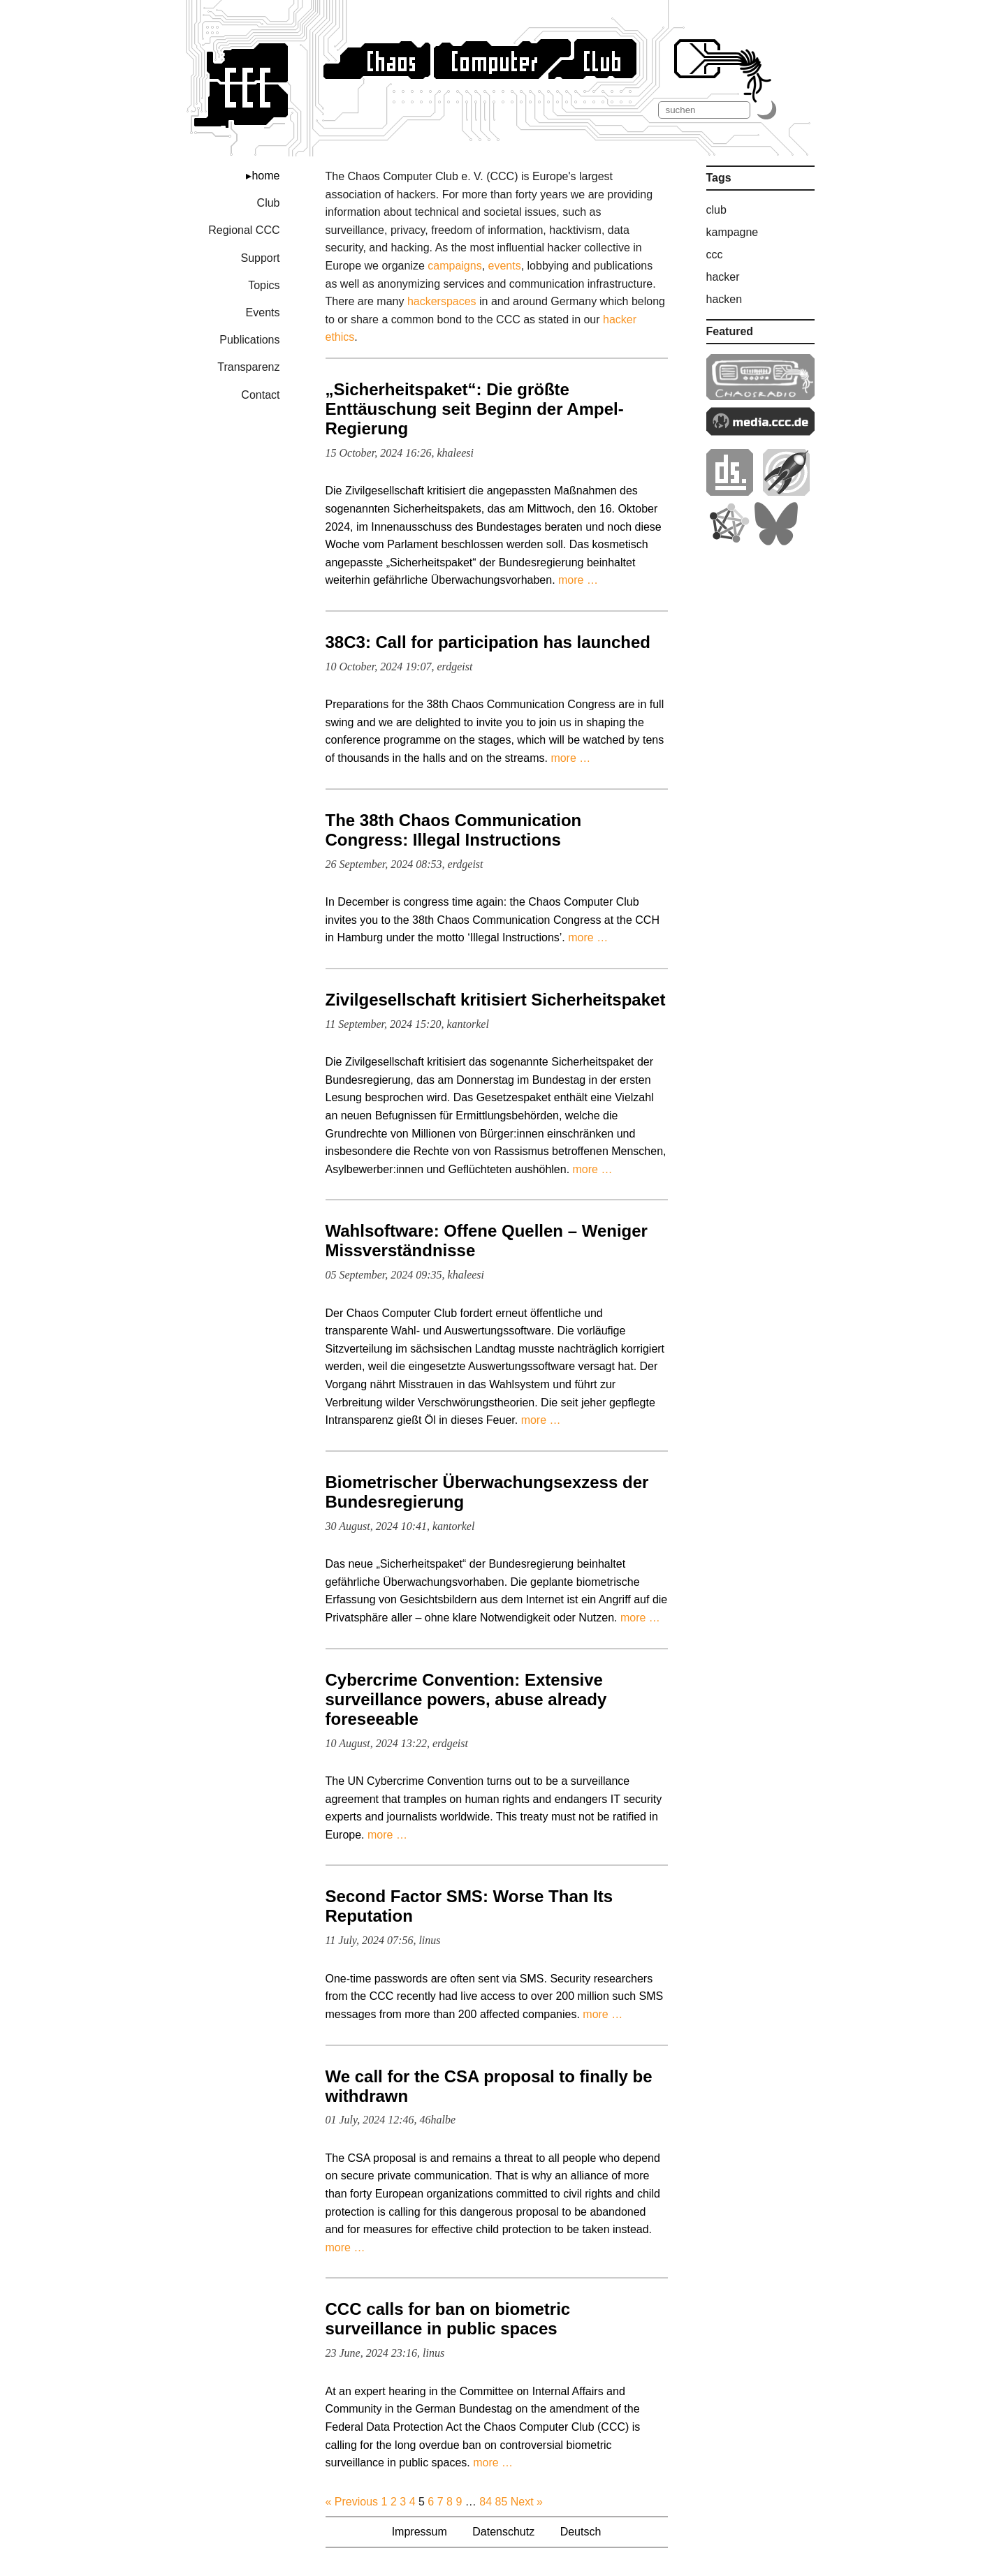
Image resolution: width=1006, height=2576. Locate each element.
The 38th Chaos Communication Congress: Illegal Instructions (454, 830)
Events (263, 312)
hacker (723, 277)
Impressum (419, 2532)
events (504, 266)
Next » (527, 2502)
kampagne (732, 232)
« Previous (352, 2502)
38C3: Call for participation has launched (488, 642)
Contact (260, 395)
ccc (714, 254)
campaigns (454, 266)
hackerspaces (441, 301)
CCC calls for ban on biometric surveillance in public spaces (448, 2318)
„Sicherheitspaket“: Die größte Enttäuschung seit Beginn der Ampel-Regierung (475, 409)
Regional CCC (243, 230)
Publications (249, 340)
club (716, 210)
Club (268, 203)
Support (259, 258)
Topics (263, 285)
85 (501, 2502)
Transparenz (248, 367)
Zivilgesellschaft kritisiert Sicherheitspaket (496, 999)
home (265, 176)
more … (578, 580)
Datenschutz (503, 2532)
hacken (724, 299)
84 (485, 2502)
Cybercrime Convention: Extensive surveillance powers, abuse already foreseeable (466, 1699)
